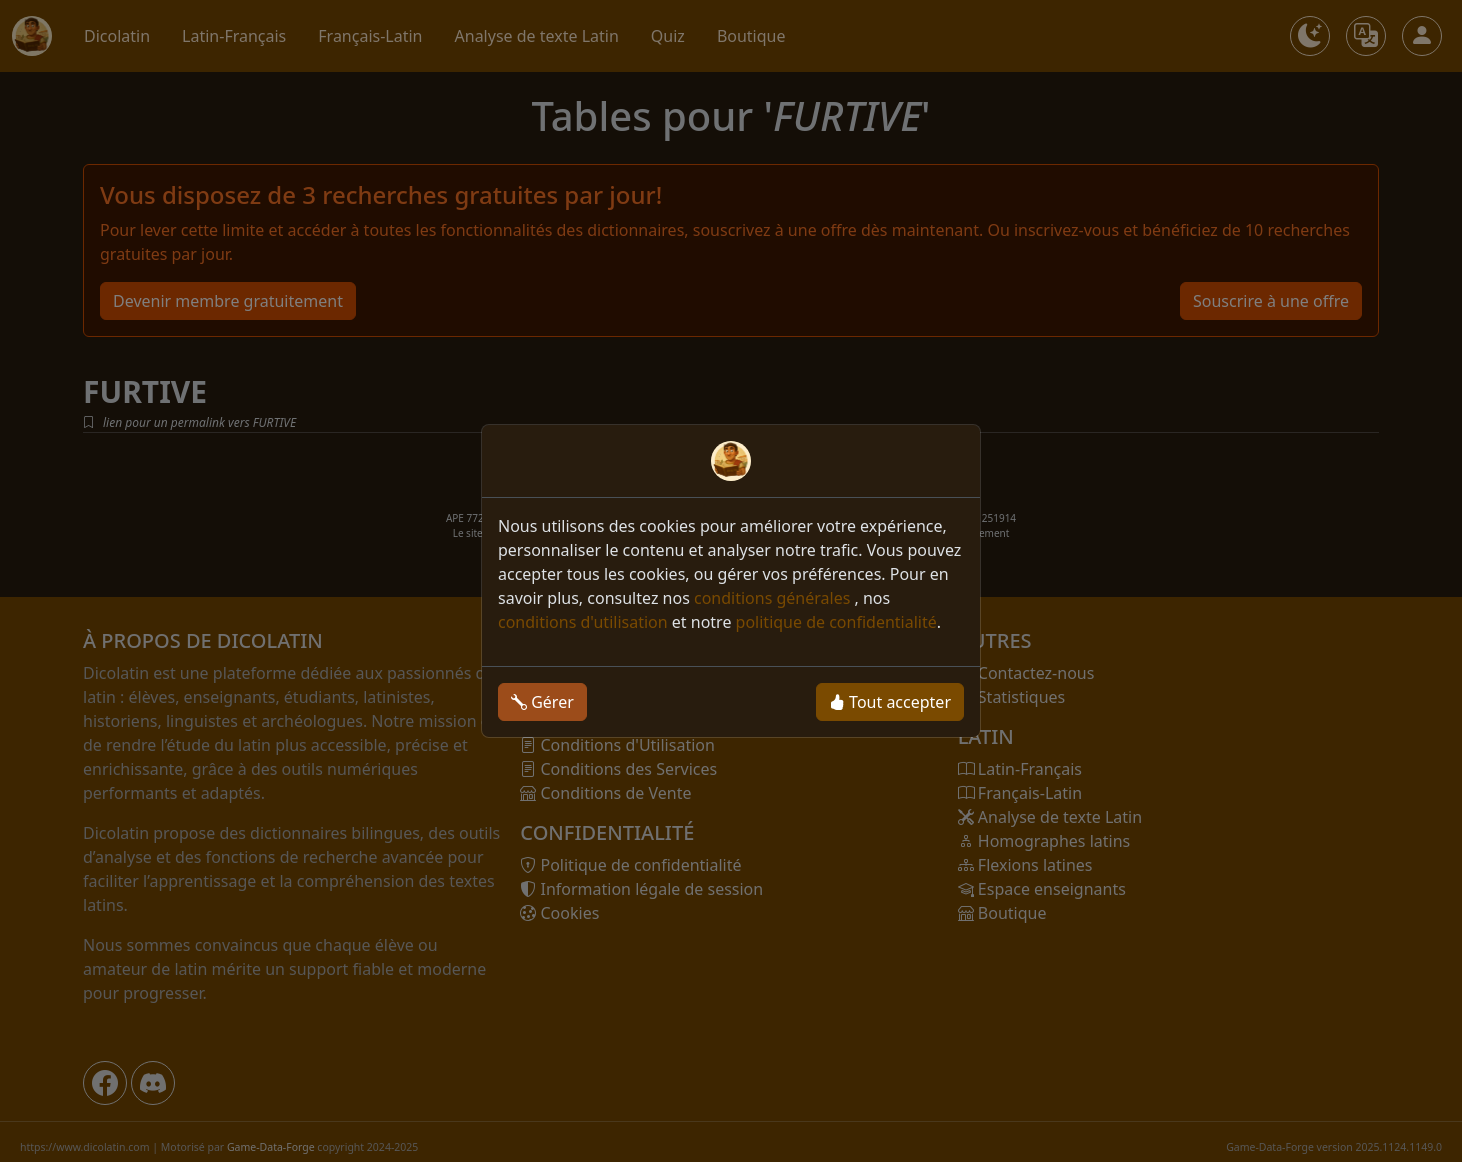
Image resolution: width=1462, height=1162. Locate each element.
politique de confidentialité (836, 622)
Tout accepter (890, 702)
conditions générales (774, 598)
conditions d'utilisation (583, 622)
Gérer (542, 702)
